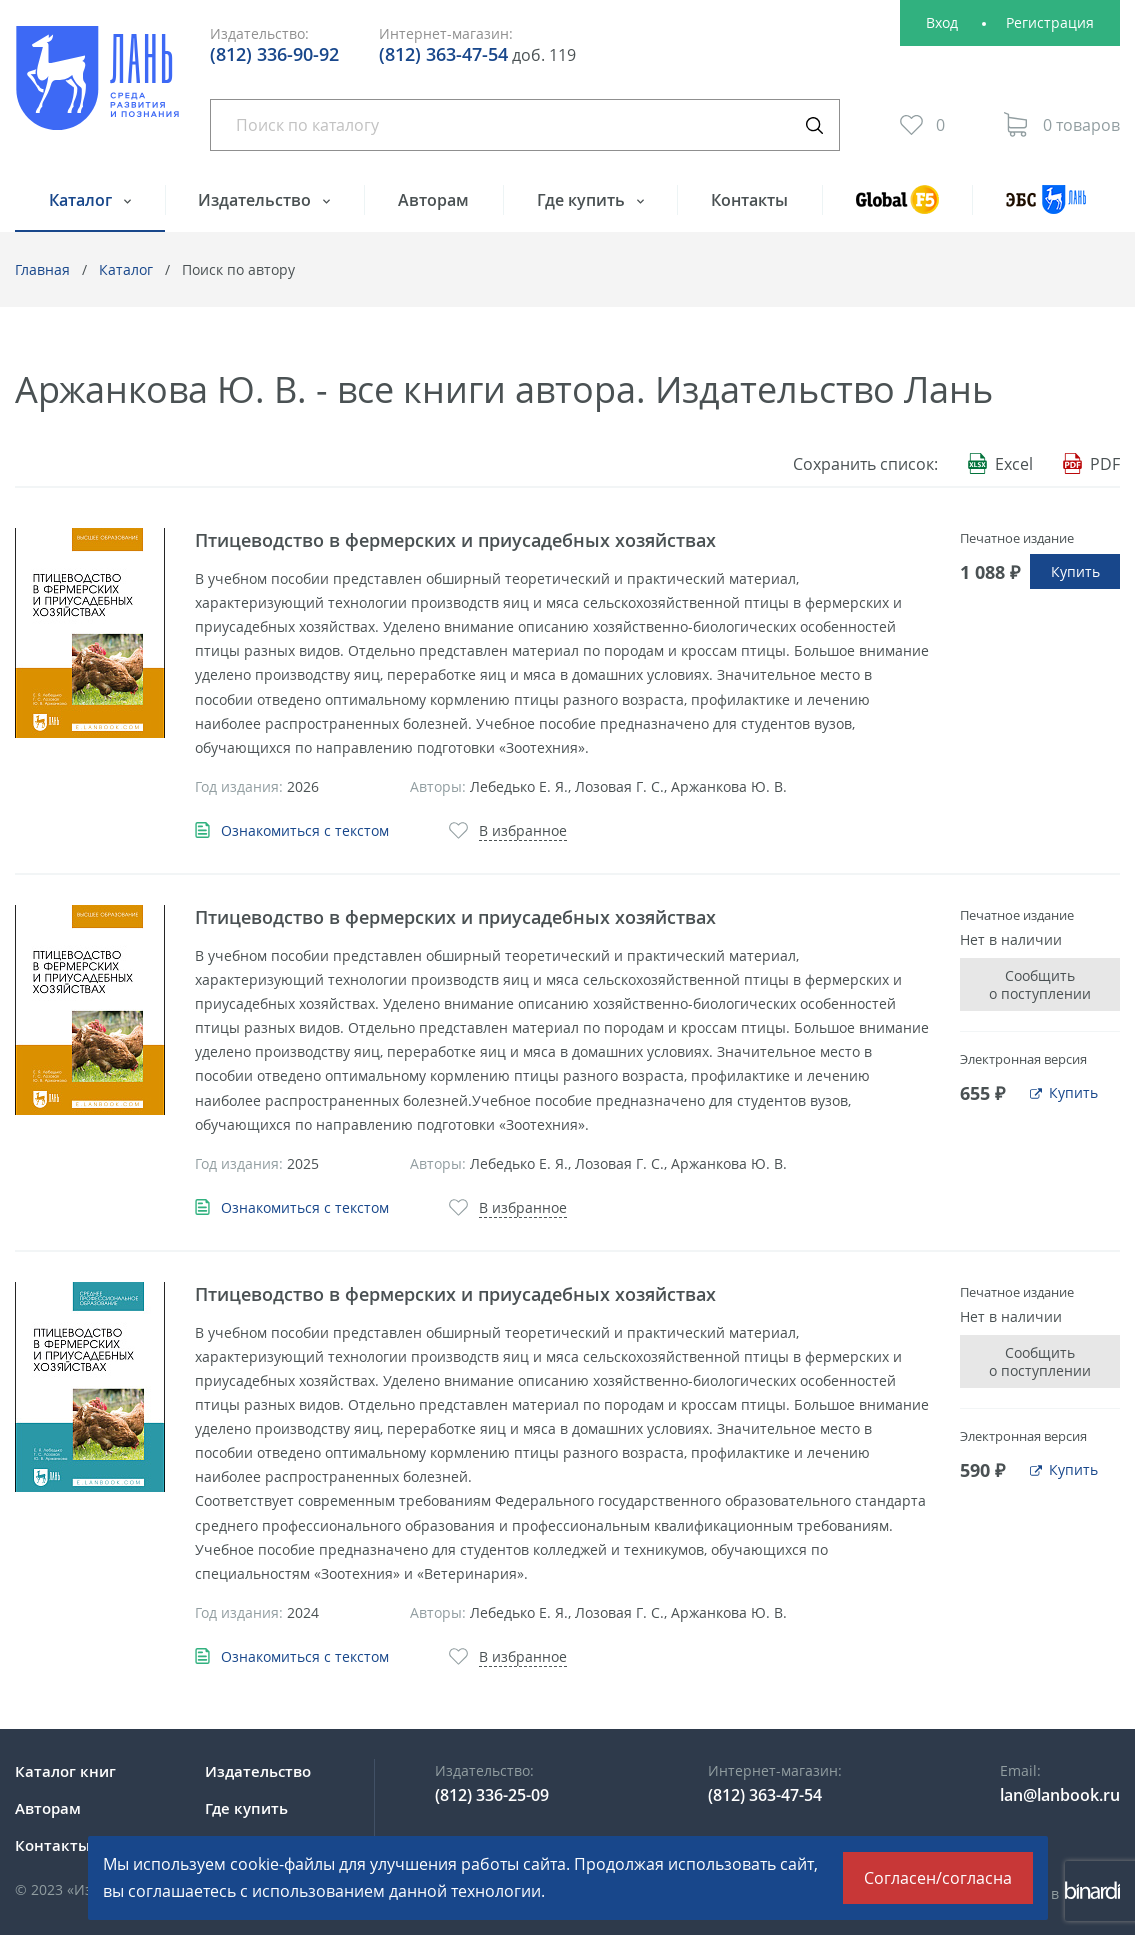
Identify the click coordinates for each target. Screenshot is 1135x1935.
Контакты (749, 200)
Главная (42, 269)
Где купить (583, 200)
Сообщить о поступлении (1040, 984)
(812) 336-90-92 (274, 54)
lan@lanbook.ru (1060, 1795)
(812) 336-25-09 (492, 1795)
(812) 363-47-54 (443, 54)
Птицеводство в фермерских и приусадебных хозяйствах (455, 540)
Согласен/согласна (938, 1878)
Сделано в (1054, 1893)
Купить (1075, 571)
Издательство (256, 200)
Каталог (82, 200)
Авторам (433, 200)
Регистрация (1050, 22)
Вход (942, 22)
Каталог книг (65, 1771)
